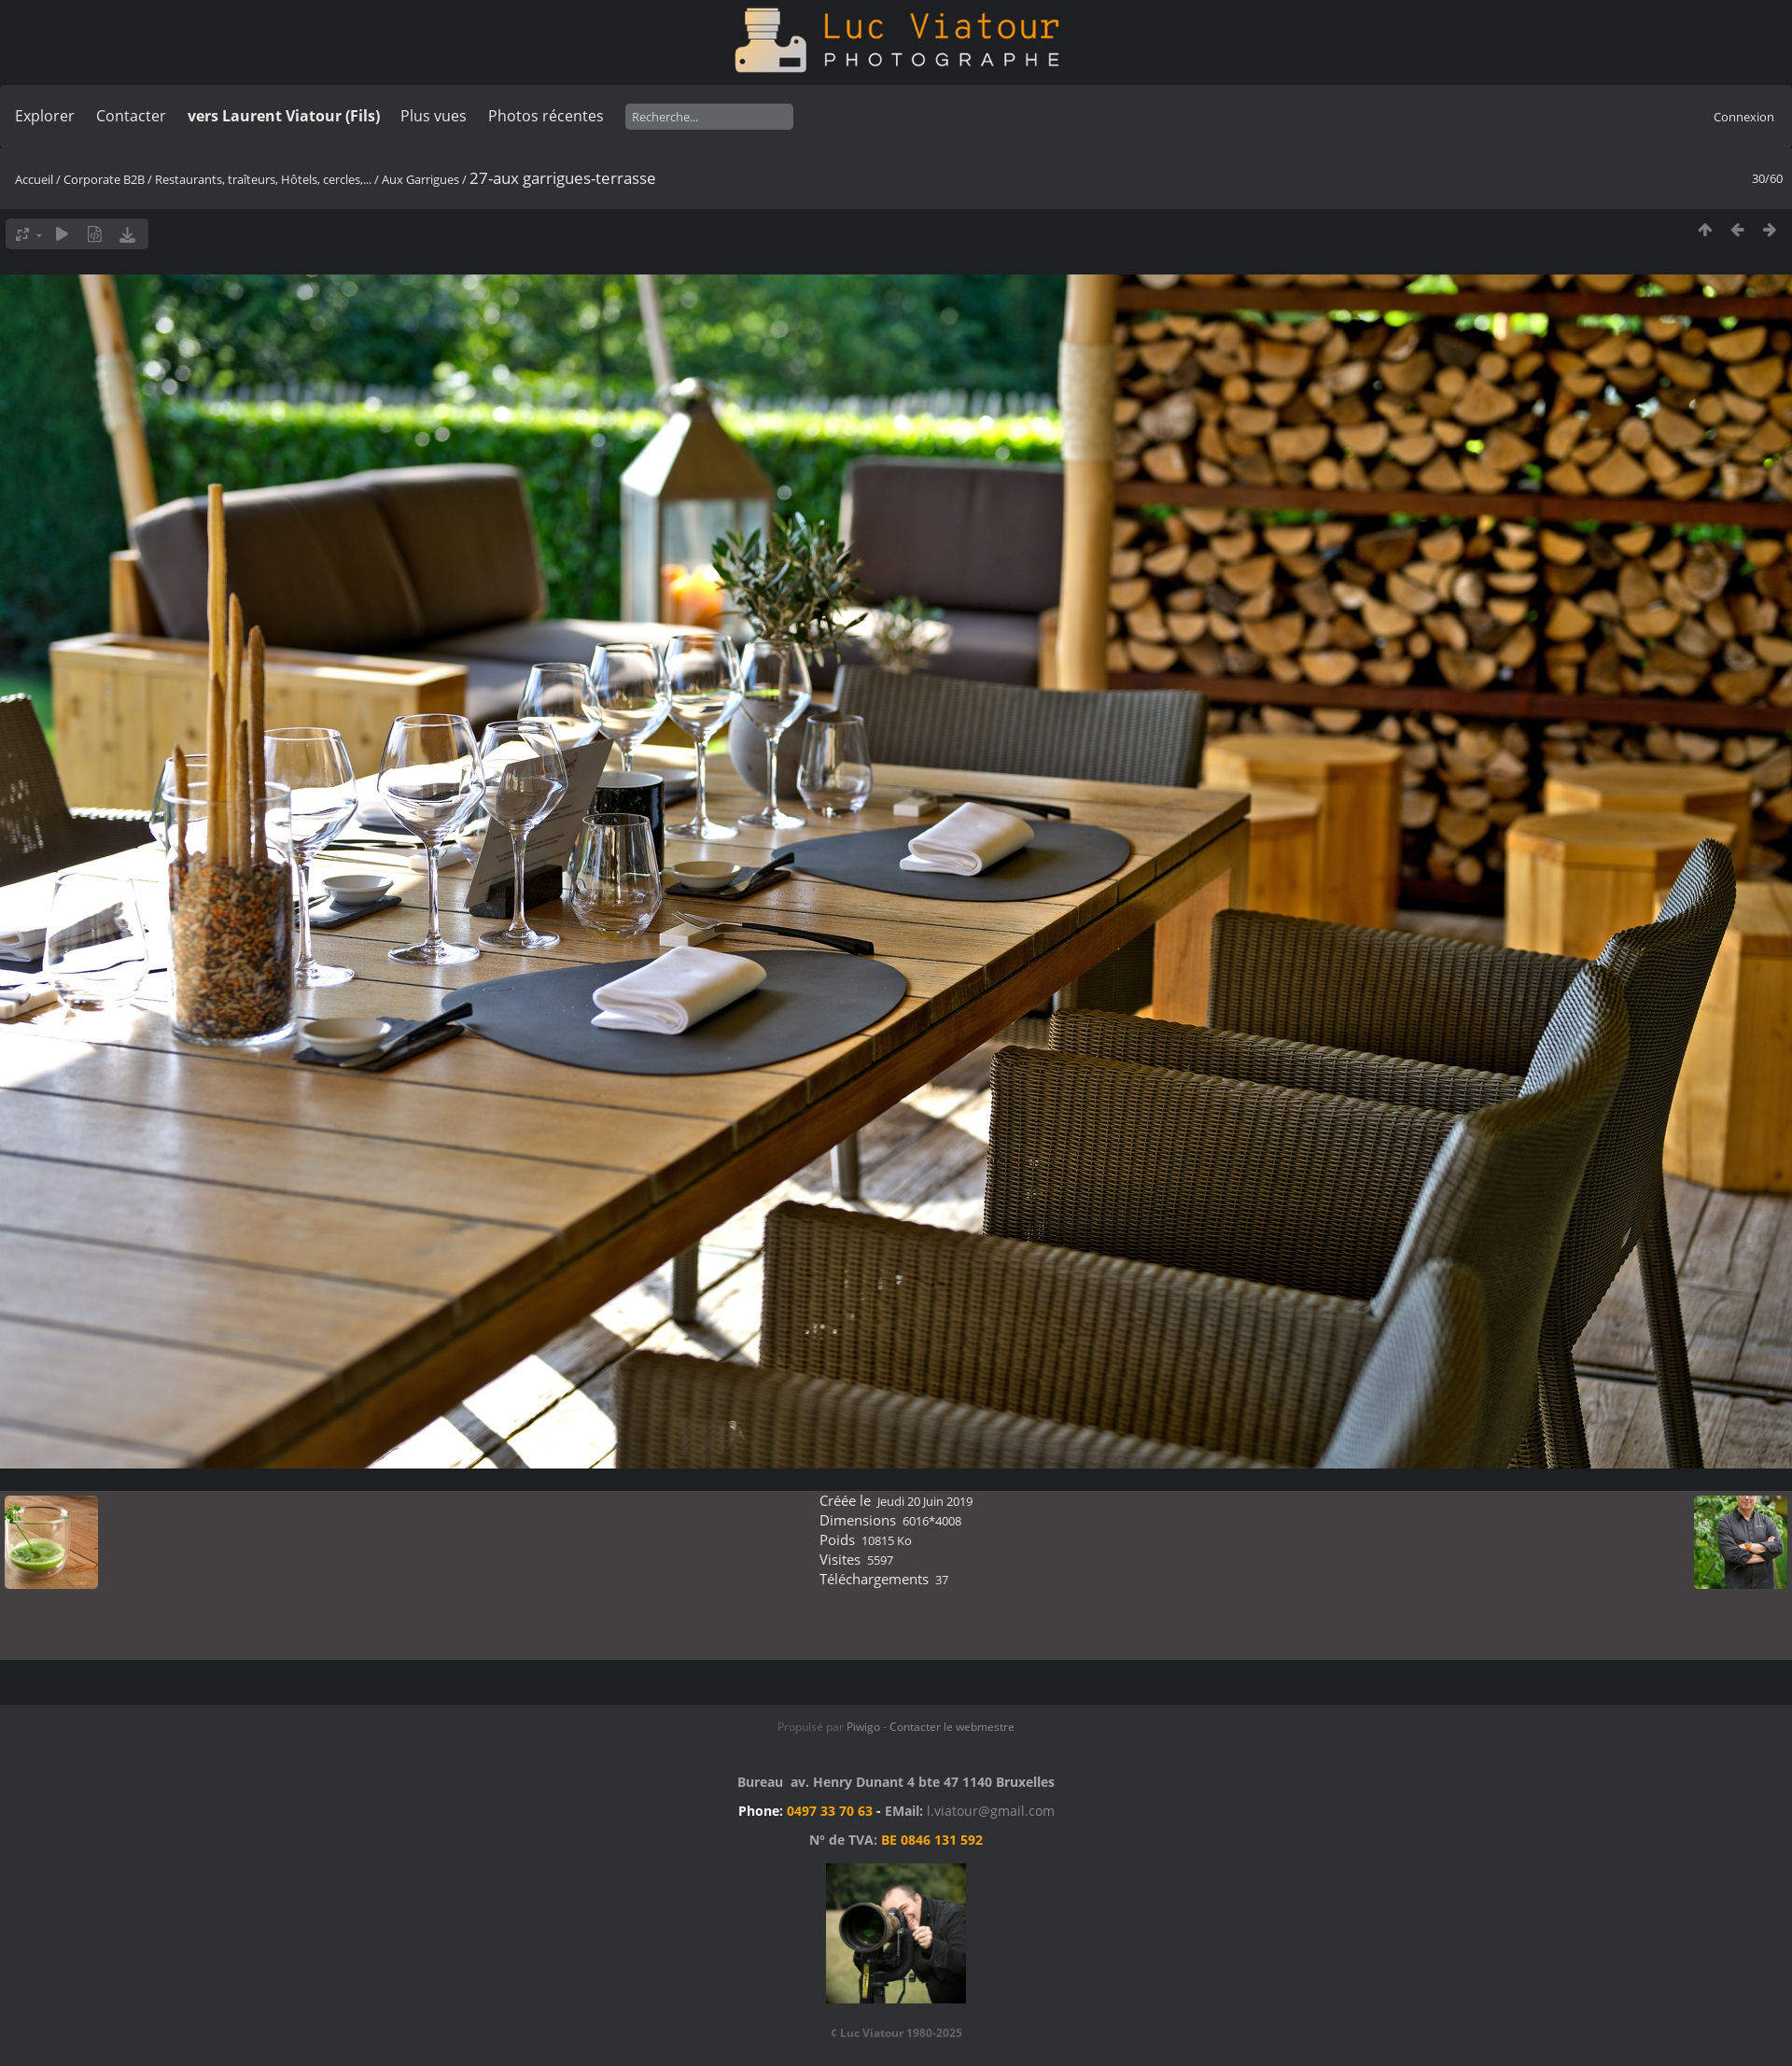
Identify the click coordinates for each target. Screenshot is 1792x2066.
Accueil (34, 179)
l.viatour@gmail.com (991, 1811)
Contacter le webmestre (952, 1727)
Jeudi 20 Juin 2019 (925, 1501)
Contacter (131, 115)
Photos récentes (546, 115)
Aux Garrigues (420, 179)
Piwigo (863, 1727)
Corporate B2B (104, 179)
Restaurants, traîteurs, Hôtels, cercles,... (263, 179)
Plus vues (433, 115)
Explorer (45, 115)
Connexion (1744, 116)
